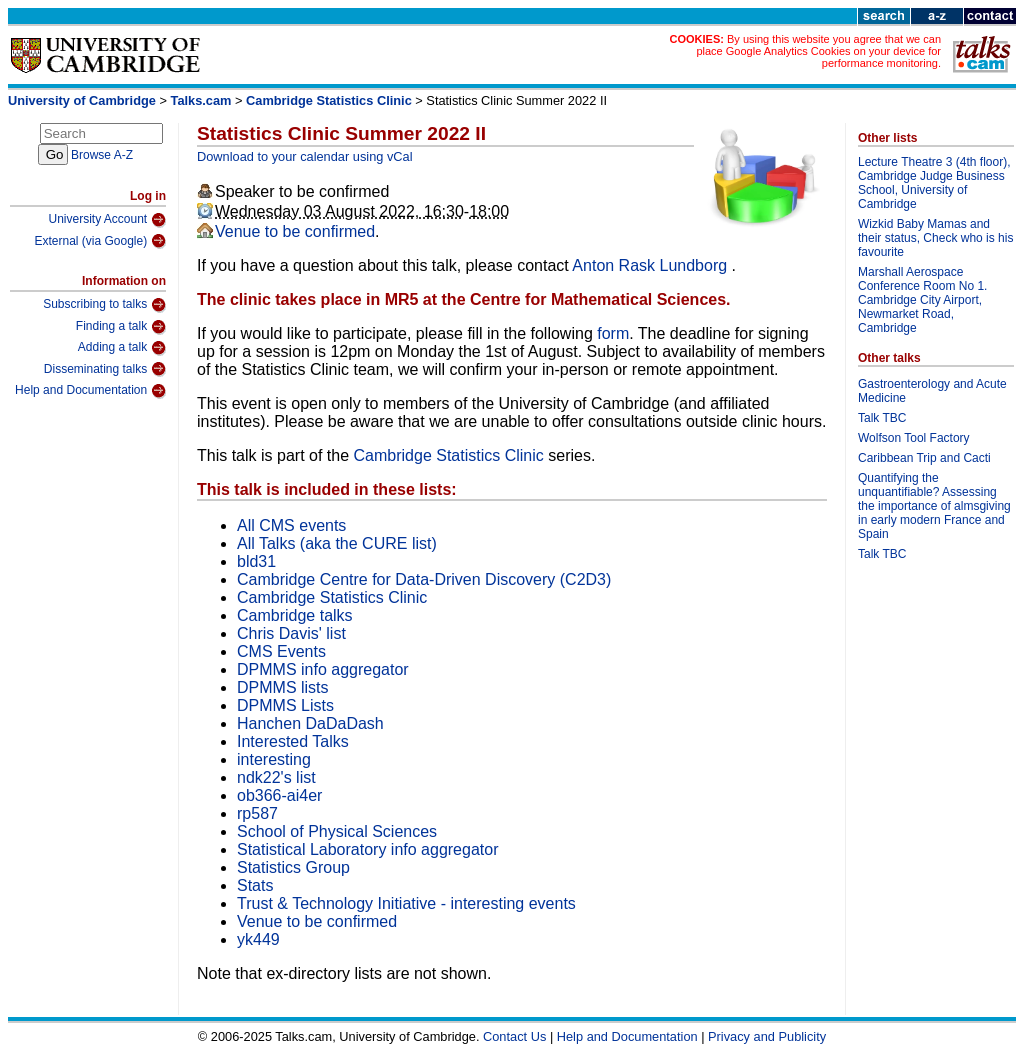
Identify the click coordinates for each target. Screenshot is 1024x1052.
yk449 (258, 939)
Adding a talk (122, 348)
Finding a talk (121, 327)
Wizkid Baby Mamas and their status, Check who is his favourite (935, 238)
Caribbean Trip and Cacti (924, 458)
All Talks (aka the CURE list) (337, 543)
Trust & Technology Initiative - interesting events (406, 903)
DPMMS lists (283, 687)
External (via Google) (100, 241)
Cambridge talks (295, 615)
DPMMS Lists (285, 705)
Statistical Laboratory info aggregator (367, 849)
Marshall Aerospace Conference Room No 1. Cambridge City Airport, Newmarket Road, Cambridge (922, 300)
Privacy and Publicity (767, 1036)
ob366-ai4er (279, 795)
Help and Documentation (90, 391)
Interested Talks (293, 741)
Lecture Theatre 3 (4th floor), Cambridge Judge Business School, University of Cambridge (934, 183)
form (613, 333)
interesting (274, 759)
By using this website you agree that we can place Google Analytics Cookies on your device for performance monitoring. (818, 51)
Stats (255, 885)
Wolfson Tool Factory (914, 438)
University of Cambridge (82, 100)
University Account (107, 220)
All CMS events (291, 525)
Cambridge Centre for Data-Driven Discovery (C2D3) (424, 579)
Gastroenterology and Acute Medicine (932, 391)
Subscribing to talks (104, 305)
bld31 (256, 561)
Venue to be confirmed (295, 231)
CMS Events (281, 651)
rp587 (257, 813)
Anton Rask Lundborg (651, 265)
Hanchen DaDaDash (310, 723)
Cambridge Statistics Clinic (329, 100)
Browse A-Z (102, 155)
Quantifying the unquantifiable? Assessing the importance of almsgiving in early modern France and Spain (934, 506)
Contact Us (514, 1036)
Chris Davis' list (291, 633)
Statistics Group (293, 867)
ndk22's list (276, 777)
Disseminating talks (105, 369)
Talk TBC (882, 418)
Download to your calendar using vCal (305, 156)
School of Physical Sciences (337, 831)
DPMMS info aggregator (323, 669)
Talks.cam (201, 100)
